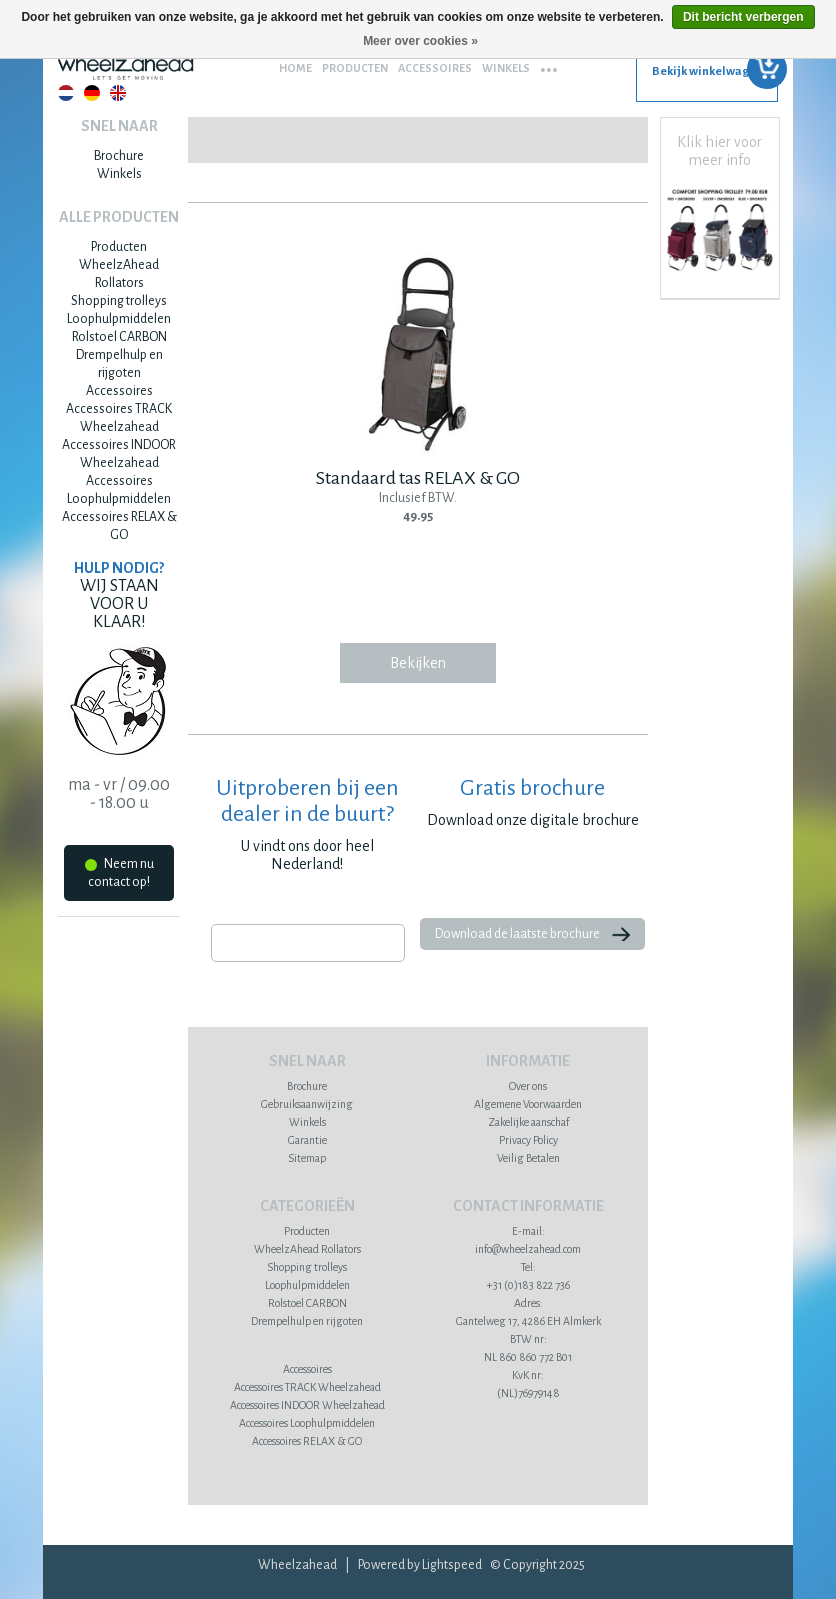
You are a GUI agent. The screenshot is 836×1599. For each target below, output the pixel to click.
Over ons (528, 1086)
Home (295, 68)
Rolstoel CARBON (119, 337)
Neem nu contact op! (119, 873)
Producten (355, 68)
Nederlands (66, 93)
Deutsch (92, 93)
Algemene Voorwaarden (528, 1104)
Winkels (506, 68)
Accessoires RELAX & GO (307, 1441)
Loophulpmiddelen (119, 319)
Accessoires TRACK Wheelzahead (307, 1387)
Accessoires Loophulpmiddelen (307, 1423)
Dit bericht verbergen (743, 17)
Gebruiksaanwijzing (307, 1104)
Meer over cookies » (420, 41)
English (118, 93)
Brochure (119, 156)
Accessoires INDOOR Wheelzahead (307, 1405)
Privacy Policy (528, 1140)
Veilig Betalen (528, 1158)
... (549, 63)
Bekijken (418, 663)
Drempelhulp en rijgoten (307, 1321)
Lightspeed (452, 1565)
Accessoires (435, 68)
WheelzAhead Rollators (307, 1249)
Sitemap (307, 1158)
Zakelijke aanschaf (528, 1122)
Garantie (307, 1140)
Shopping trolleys (119, 301)
